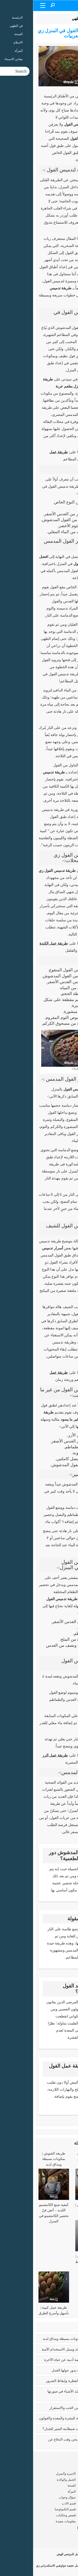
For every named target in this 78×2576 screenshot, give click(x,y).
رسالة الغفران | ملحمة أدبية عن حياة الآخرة (42, 2360)
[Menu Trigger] (9, 5)
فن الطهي (46, 18)
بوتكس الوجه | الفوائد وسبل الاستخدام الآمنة (41, 2349)
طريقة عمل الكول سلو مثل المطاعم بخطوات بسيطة (57, 2158)
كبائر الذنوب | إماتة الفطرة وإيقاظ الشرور (43, 2381)
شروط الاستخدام (63, 2541)
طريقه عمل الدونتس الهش (50, 2554)
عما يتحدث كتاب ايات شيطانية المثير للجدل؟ (41, 2429)
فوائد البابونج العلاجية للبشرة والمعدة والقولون (40, 2418)
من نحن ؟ (69, 2536)
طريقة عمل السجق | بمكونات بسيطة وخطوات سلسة (57, 2210)
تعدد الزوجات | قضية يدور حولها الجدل (46, 2370)
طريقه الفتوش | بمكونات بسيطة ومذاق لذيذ (20, 2158)
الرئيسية (64, 18)
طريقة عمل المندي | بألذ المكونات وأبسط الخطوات (57, 2261)
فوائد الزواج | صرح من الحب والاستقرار (45, 2408)
